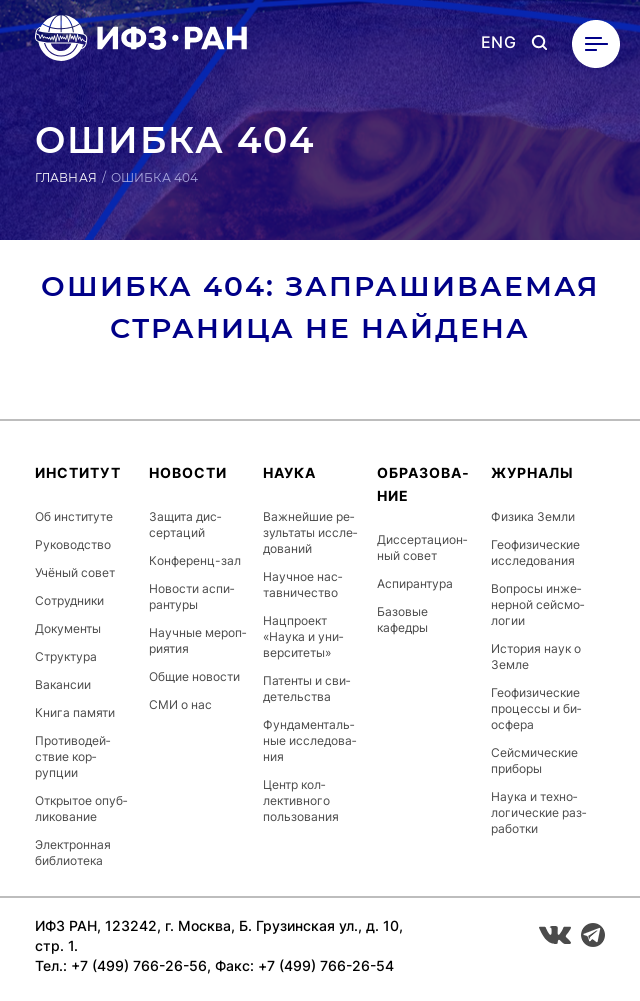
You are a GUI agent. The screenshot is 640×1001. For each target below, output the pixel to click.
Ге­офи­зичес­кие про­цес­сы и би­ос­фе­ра (536, 708)
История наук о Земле (536, 656)
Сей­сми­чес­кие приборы (534, 760)
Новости (188, 472)
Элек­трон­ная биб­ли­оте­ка (73, 852)
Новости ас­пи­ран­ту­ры (191, 596)
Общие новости (194, 676)
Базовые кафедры (402, 619)
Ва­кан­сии (63, 684)
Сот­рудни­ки (69, 600)
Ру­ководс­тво (73, 544)
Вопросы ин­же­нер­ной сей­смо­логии (537, 604)
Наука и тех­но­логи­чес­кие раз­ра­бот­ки (538, 812)
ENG (498, 42)
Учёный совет (75, 572)
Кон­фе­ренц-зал (195, 560)
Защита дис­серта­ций (185, 524)
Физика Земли (533, 516)
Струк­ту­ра (66, 656)
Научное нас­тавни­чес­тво (302, 584)
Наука (289, 472)
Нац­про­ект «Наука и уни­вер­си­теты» (303, 636)
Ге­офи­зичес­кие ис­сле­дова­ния (535, 552)
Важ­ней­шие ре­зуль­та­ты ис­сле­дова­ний (310, 532)
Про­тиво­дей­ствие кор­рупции (72, 756)
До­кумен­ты (68, 628)
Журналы (532, 472)
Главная (66, 177)
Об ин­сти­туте (74, 516)
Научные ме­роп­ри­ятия (197, 640)
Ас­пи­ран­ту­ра (415, 583)
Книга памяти (75, 712)
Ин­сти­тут (78, 472)
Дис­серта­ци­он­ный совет (422, 547)
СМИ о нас (180, 704)
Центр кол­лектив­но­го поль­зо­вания (301, 800)
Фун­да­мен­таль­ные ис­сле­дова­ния (309, 740)
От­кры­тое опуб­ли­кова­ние (81, 808)
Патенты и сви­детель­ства (306, 688)
